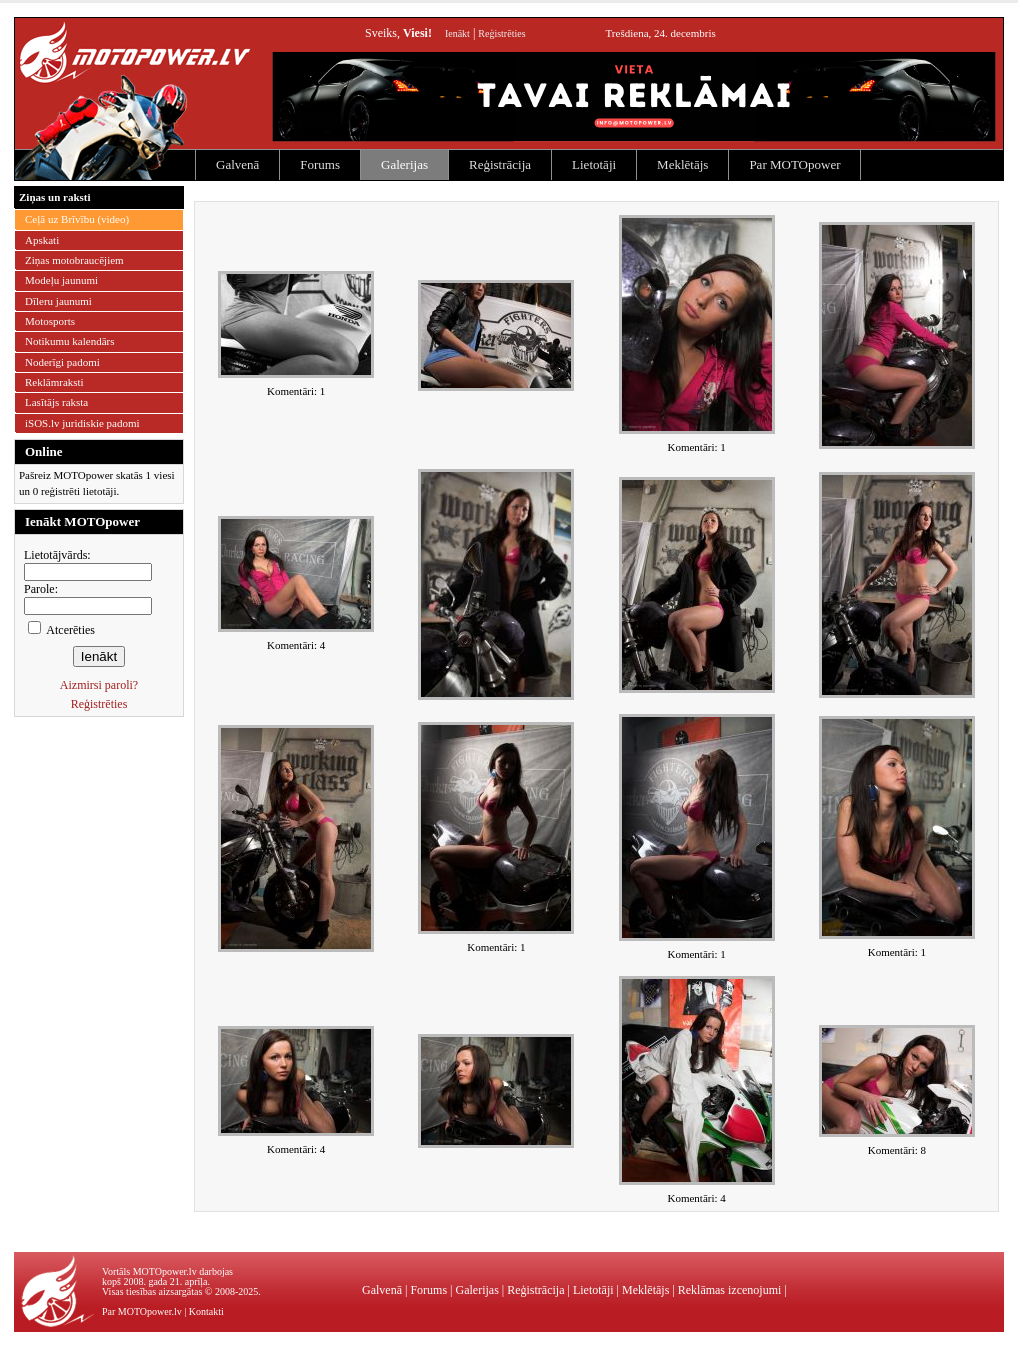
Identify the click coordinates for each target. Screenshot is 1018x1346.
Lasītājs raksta (56, 402)
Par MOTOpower (794, 164)
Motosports (50, 321)
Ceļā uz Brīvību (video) (77, 219)
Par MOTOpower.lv (142, 1311)
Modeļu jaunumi (61, 280)
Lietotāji (594, 164)
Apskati (42, 240)
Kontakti (206, 1311)
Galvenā (237, 164)
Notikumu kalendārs (70, 341)
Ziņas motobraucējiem (74, 260)
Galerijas (404, 164)
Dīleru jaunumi (58, 301)
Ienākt (457, 33)
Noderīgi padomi (62, 362)
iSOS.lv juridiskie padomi (82, 423)
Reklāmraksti (54, 382)
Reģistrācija (500, 164)
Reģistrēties (501, 33)
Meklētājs (682, 164)
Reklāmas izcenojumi (730, 1290)
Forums (320, 164)
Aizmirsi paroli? (99, 685)
